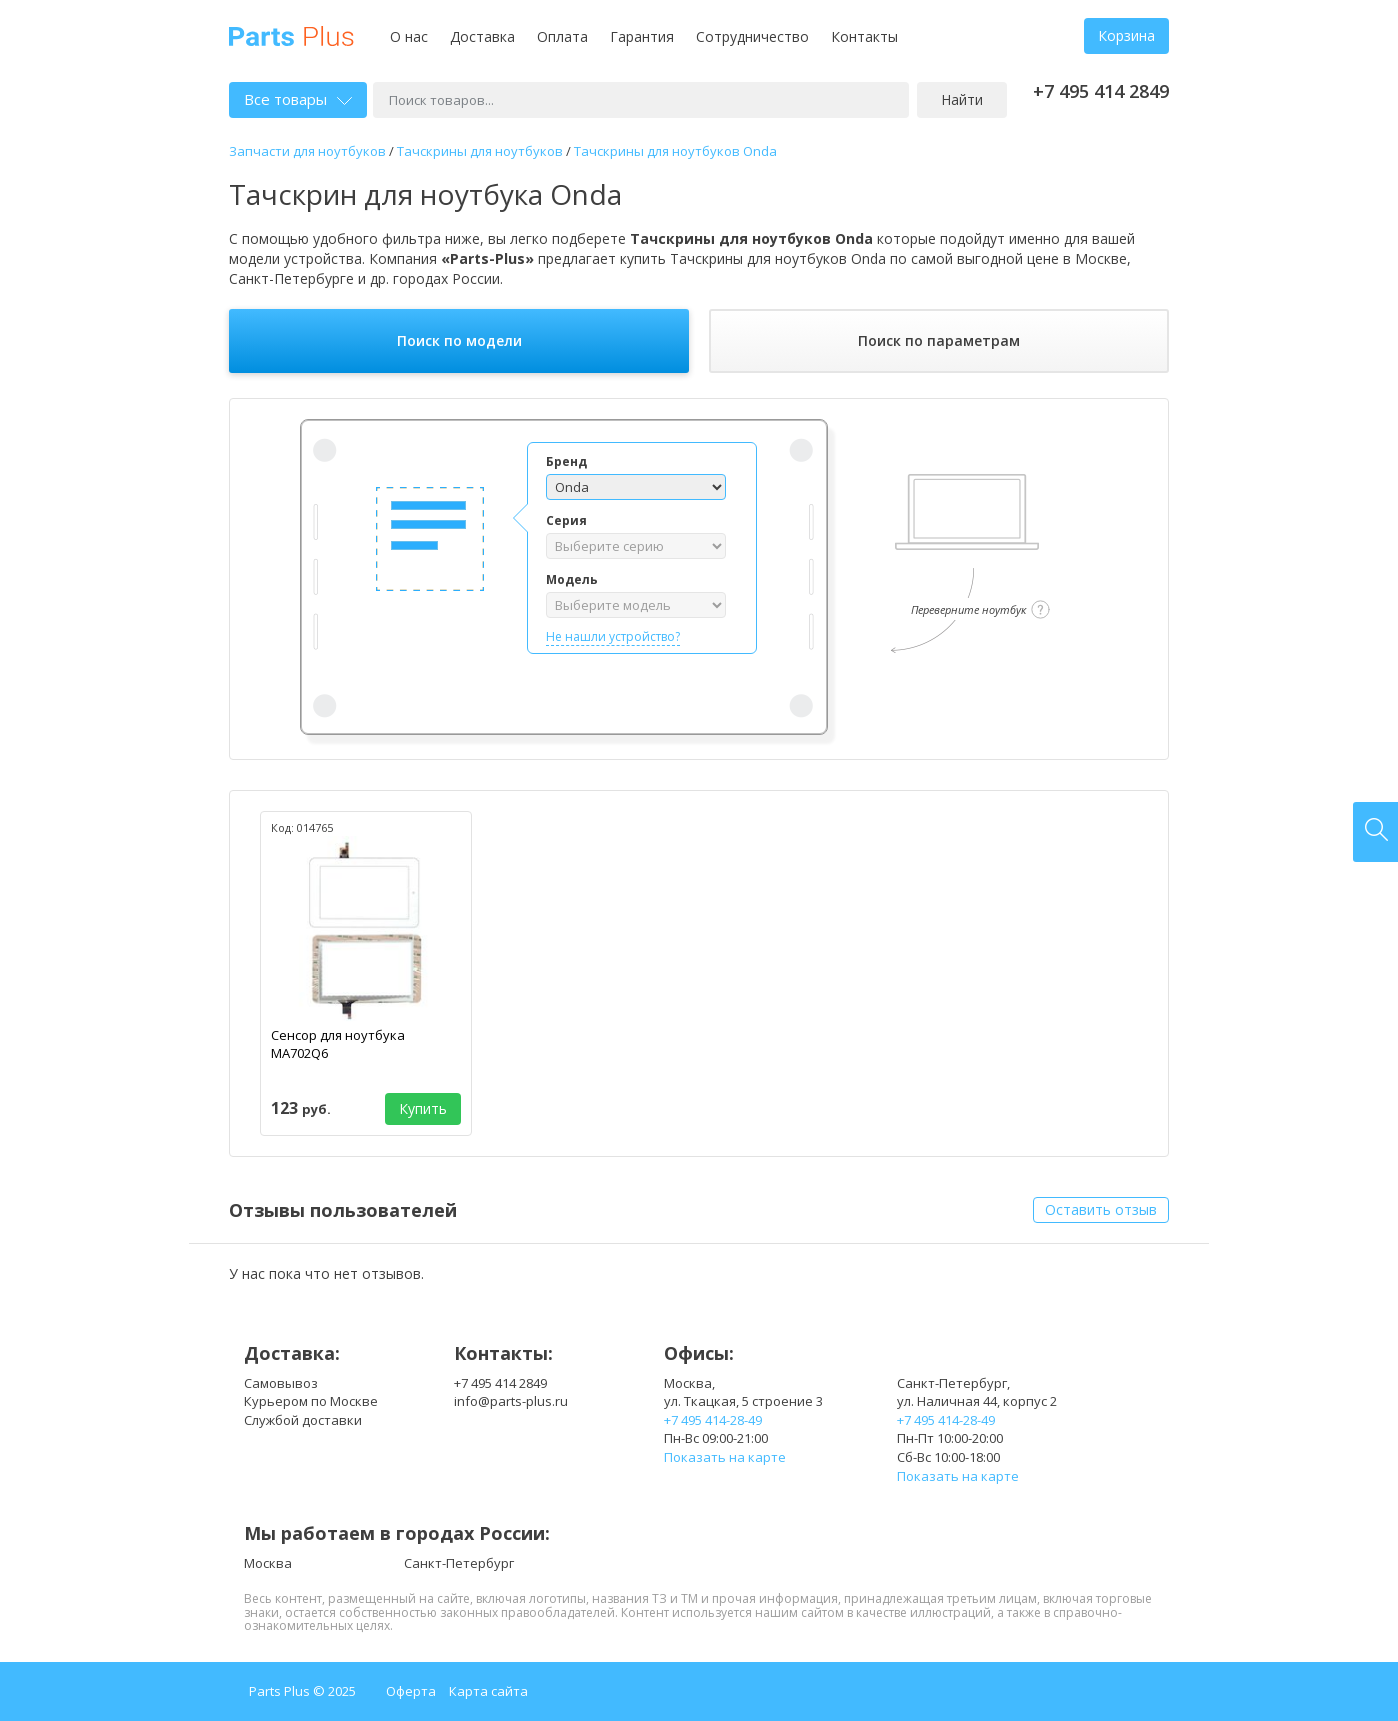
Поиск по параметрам (939, 340)
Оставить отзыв (1101, 1209)
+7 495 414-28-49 (713, 1420)
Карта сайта (488, 1691)
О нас (409, 36)
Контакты (864, 36)
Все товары (298, 99)
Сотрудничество (752, 36)
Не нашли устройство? (613, 636)
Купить (423, 1108)
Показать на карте (725, 1457)
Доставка (482, 36)
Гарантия (642, 36)
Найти (962, 99)
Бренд (566, 461)
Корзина (1126, 35)
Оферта (411, 1691)
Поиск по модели (459, 340)
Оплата (562, 36)
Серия (566, 520)
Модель (572, 579)
